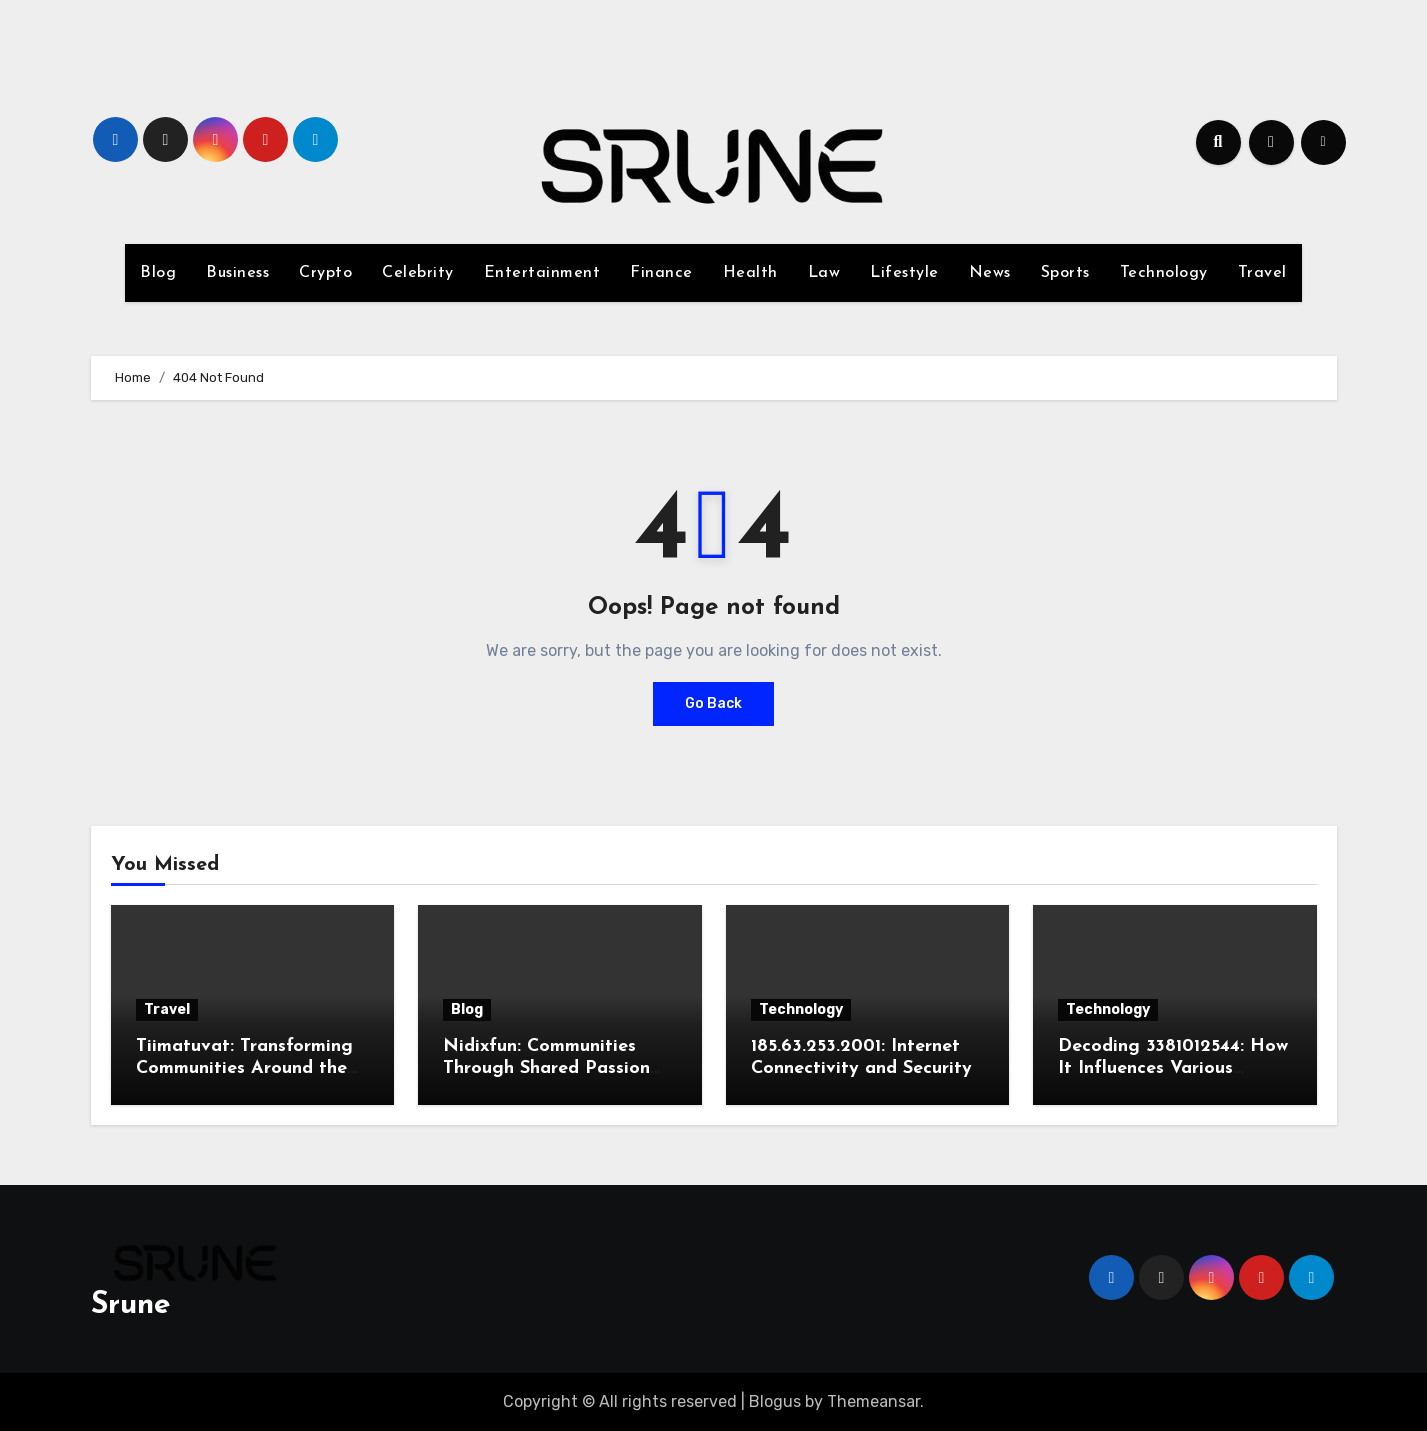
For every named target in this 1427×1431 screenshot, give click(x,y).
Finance (661, 273)
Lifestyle (904, 273)
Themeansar (873, 1401)
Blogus (775, 1401)
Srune (131, 1305)
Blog (158, 273)
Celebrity (418, 273)
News (990, 273)
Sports (1065, 273)
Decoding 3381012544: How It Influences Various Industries (1173, 1068)
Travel (1262, 273)
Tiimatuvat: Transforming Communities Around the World (244, 1068)
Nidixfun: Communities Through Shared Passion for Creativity (546, 1068)
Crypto (325, 273)
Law (824, 273)
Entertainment (542, 273)
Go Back (713, 703)
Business (237, 273)
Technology (1164, 273)
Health (750, 273)
